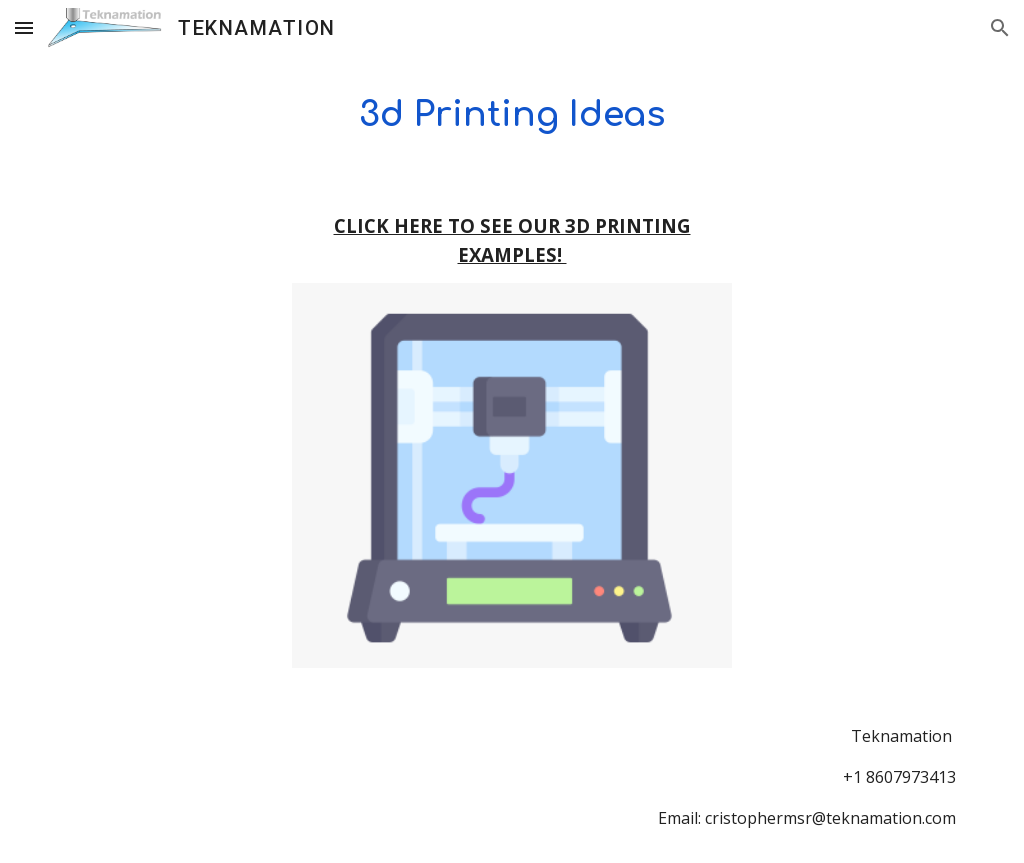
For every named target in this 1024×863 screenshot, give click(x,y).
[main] (512, 114)
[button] (24, 27)
